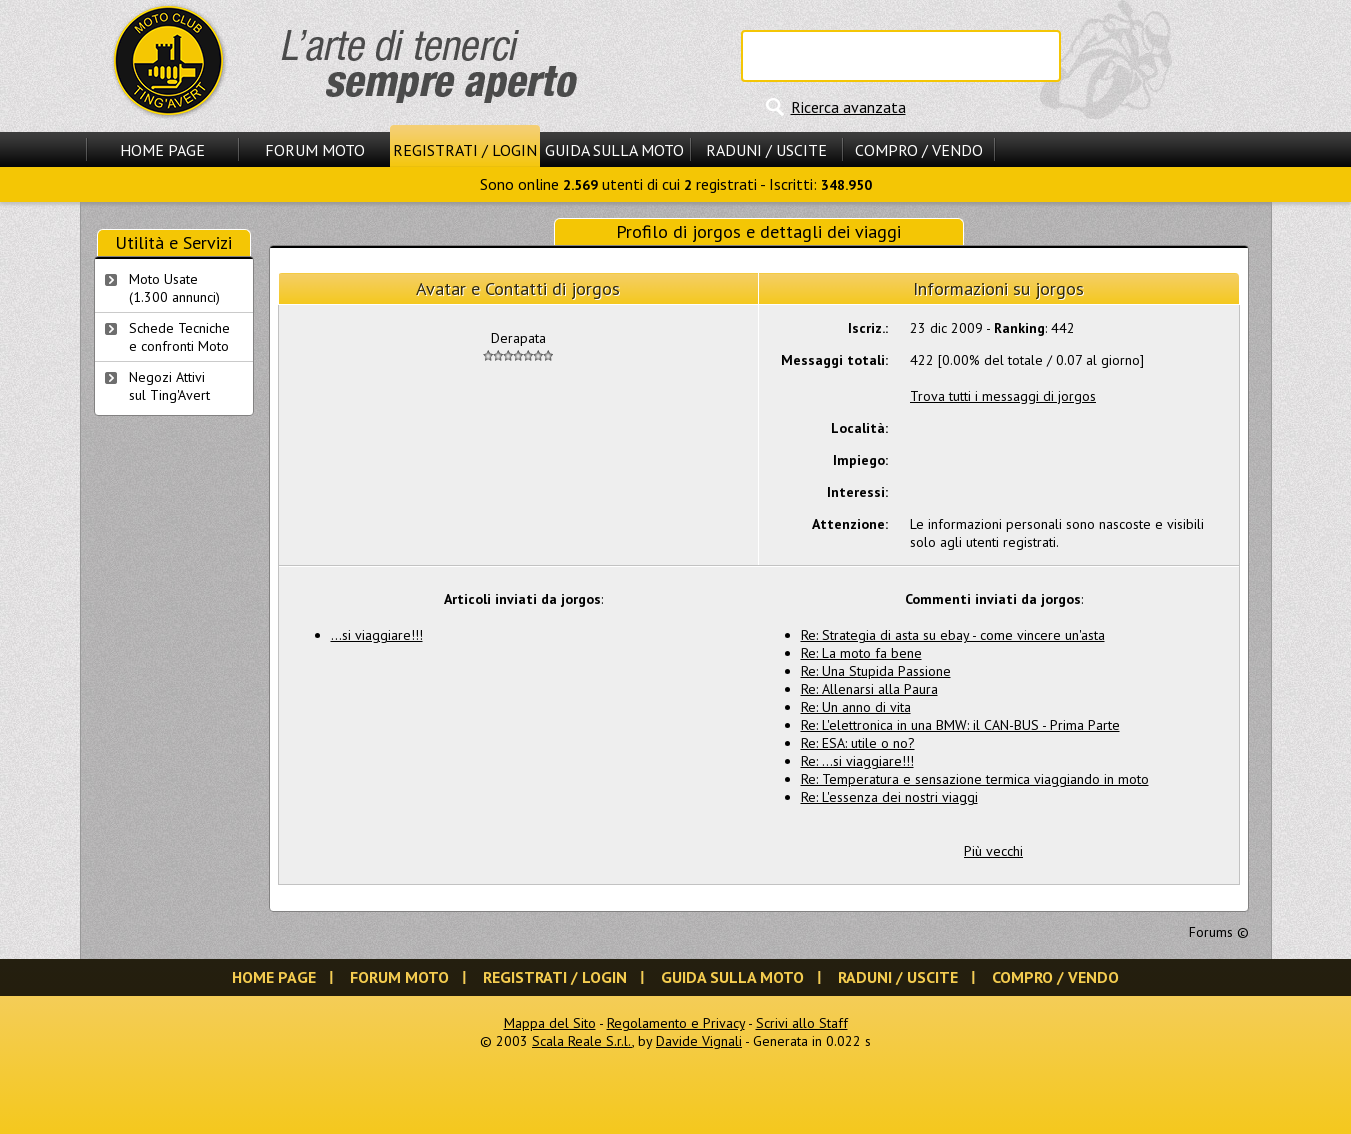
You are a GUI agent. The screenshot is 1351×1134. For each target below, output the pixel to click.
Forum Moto (315, 150)
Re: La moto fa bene (861, 653)
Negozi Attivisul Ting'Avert (169, 386)
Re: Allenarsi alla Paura (869, 689)
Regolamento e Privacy (676, 1023)
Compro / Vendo (919, 150)
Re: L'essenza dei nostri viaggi (889, 797)
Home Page (162, 150)
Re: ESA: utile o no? (858, 743)
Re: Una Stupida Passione (876, 671)
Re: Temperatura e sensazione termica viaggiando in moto (975, 779)
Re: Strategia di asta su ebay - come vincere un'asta (953, 635)
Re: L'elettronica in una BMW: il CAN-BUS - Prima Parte (960, 725)
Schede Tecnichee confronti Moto (179, 337)
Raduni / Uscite (766, 150)
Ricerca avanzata (848, 107)
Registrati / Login (465, 150)
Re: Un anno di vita (856, 707)
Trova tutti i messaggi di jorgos (1003, 396)
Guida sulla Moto (614, 150)
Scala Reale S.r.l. (582, 1041)
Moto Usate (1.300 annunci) (174, 288)
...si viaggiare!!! (377, 635)
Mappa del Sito (550, 1023)
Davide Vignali (699, 1041)
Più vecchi (993, 851)
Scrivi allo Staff (802, 1023)
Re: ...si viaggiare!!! (857, 761)
